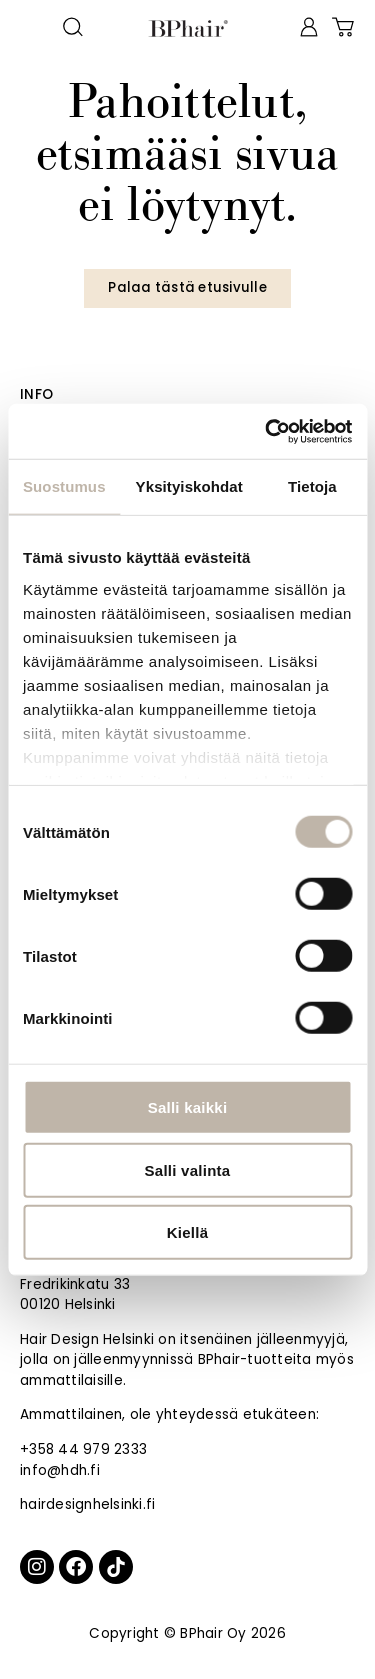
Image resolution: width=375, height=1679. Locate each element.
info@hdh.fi (60, 1470)
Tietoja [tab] (312, 486)
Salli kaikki (188, 1107)
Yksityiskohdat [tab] (189, 486)
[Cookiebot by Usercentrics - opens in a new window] (267, 431)
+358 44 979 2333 (83, 1449)
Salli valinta (188, 1169)
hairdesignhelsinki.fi (87, 1504)
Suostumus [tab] (64, 486)
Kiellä (188, 1232)
